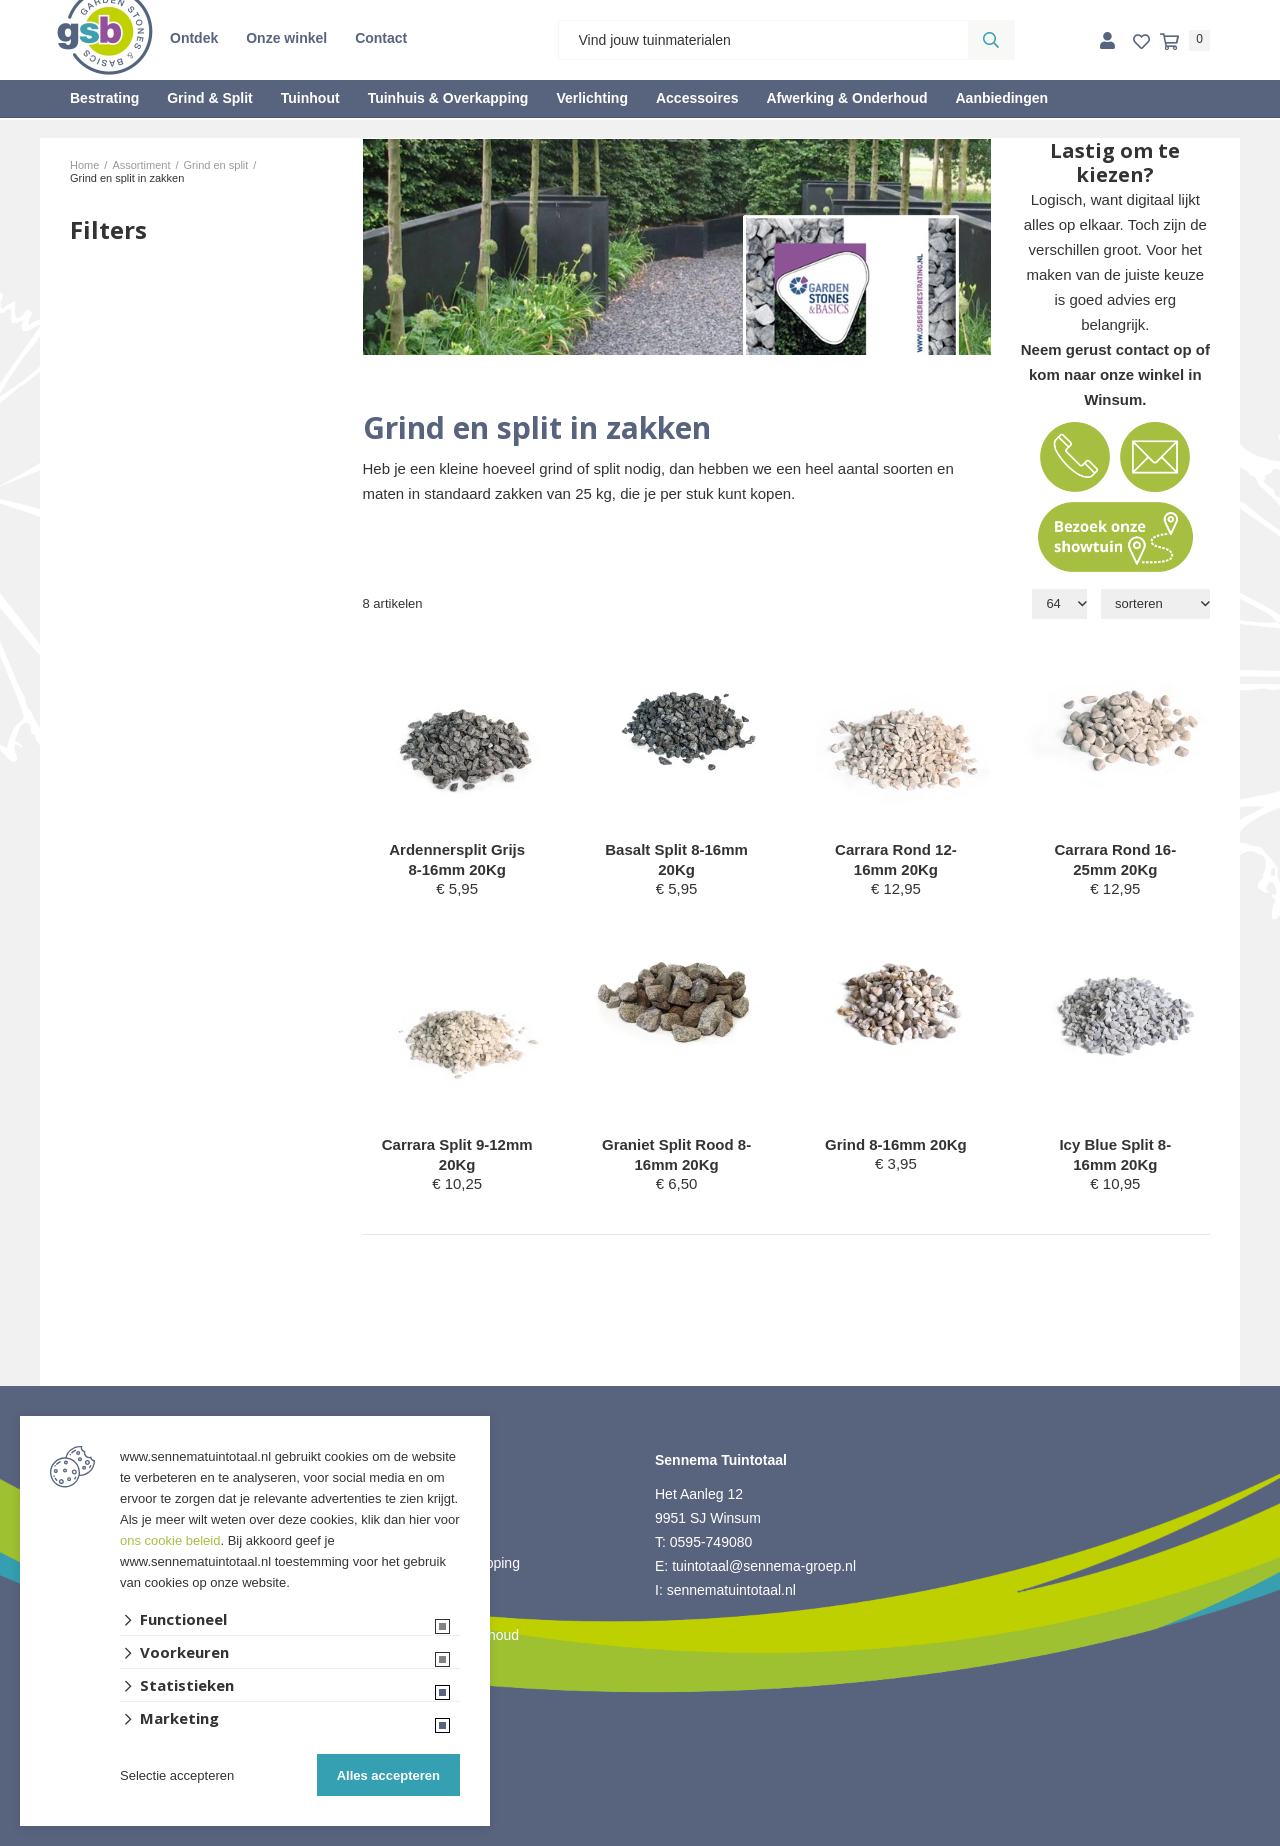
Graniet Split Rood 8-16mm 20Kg (676, 1154)
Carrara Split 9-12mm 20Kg (457, 1154)
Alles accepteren (388, 1775)
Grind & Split (210, 98)
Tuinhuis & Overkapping (448, 98)
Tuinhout (310, 98)
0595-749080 (711, 1542)
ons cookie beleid (170, 1540)
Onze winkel (286, 38)
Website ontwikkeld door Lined (640, 1837)
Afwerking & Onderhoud (846, 98)
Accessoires (697, 98)
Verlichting (592, 98)
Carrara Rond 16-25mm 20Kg (1115, 859)
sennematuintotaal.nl (731, 1590)
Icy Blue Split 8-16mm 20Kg (1115, 1154)
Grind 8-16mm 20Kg (896, 1144)
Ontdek (194, 38)
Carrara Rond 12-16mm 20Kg (896, 859)
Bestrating (104, 98)
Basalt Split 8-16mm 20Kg (676, 859)
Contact (381, 38)
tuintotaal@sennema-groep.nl (764, 1566)
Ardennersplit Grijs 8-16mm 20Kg (457, 859)
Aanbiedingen (1001, 98)
